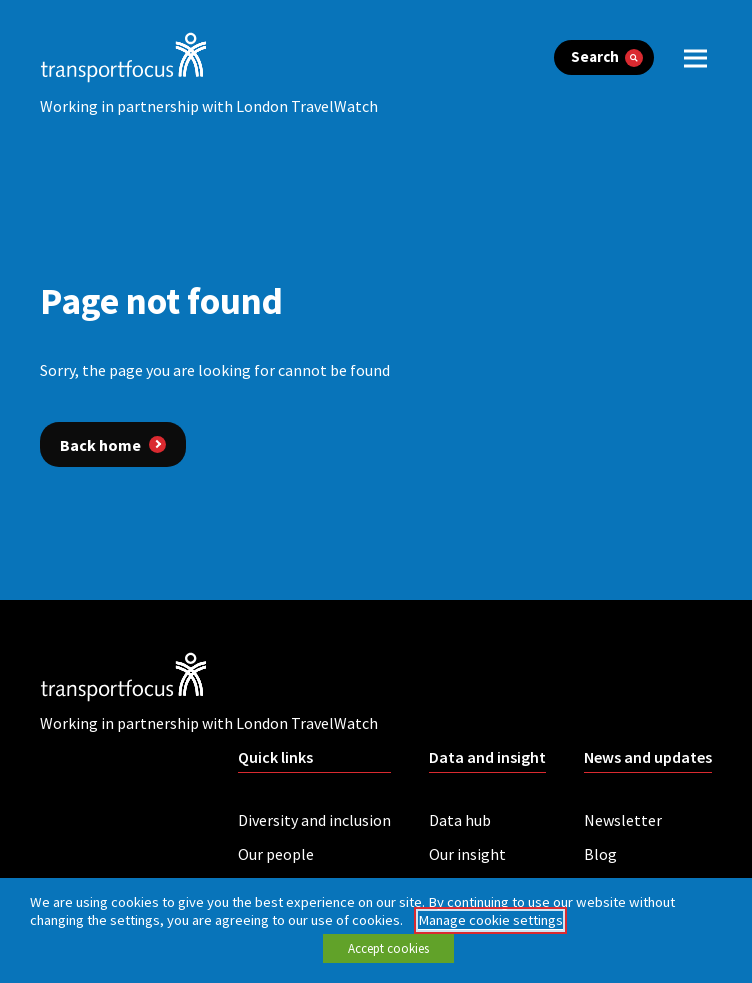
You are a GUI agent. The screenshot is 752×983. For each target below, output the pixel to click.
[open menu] (695, 57)
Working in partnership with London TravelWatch (209, 106)
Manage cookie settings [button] (490, 920)
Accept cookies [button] (388, 948)
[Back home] (113, 444)
